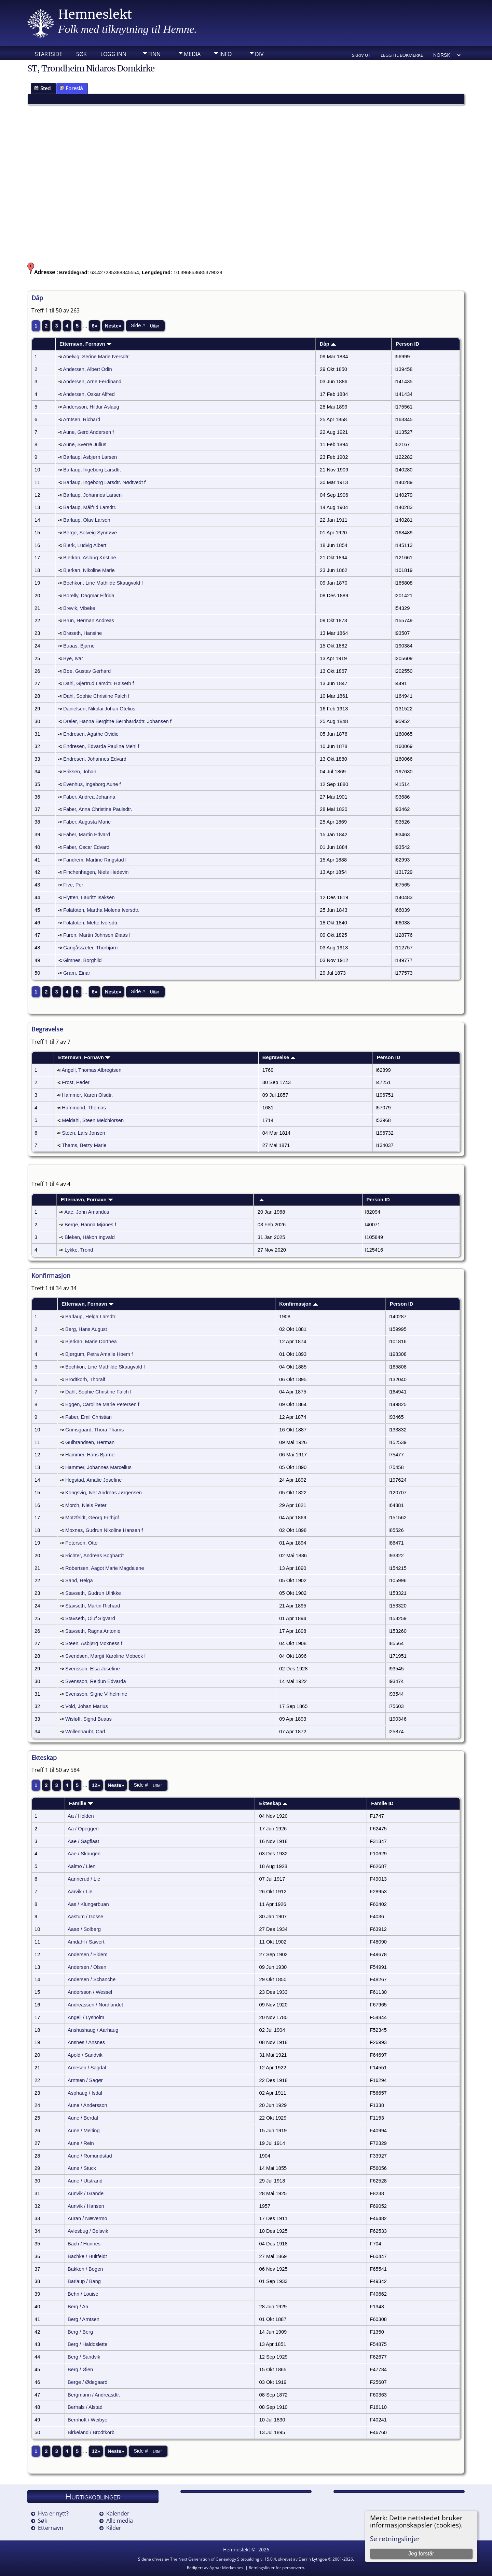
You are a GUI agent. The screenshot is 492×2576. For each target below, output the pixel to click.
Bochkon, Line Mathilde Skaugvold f (103, 583)
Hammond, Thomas (84, 1107)
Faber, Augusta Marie (87, 822)
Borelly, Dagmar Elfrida (88, 595)
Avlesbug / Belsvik (88, 2231)
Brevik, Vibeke (79, 608)
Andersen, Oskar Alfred (89, 394)
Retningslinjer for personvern (276, 2568)
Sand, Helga (79, 1580)
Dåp (328, 344)
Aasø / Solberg (84, 1929)
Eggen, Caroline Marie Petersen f (102, 1404)
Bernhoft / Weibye (87, 2419)
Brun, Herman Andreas (88, 620)
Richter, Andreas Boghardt (94, 1555)
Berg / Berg (80, 2332)
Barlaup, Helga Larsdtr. (91, 1316)
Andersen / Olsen (87, 1967)
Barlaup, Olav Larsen (86, 520)
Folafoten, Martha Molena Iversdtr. (101, 910)
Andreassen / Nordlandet (95, 2004)
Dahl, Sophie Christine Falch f (96, 696)
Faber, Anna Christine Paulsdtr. (97, 809)
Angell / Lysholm (86, 2017)
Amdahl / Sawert (86, 1942)
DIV (259, 54)
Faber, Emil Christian (88, 1417)
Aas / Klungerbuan (88, 1904)
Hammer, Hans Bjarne (89, 1454)
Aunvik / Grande (86, 2193)
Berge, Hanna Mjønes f (90, 1224)
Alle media (119, 2520)
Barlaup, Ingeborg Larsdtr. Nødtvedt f (104, 482)
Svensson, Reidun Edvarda (95, 1681)
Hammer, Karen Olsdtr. (87, 1095)
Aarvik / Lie (80, 1891)
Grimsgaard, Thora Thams (94, 1429)
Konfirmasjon (298, 1304)
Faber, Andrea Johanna (89, 797)
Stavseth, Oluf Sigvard (90, 1618)
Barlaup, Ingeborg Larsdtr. (92, 469)
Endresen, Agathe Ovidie (91, 734)
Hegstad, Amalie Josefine (93, 1480)
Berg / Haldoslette (88, 2344)
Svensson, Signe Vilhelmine (96, 1694)
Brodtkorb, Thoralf (85, 1379)
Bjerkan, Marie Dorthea (91, 1341)
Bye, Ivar (73, 658)
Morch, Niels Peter (86, 1505)
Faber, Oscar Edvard (86, 847)
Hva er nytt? (53, 2513)
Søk (81, 54)
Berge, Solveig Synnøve (90, 532)
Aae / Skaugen (84, 1853)
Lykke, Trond (79, 1250)
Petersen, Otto (81, 1543)
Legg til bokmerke (402, 55)
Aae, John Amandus (86, 1212)
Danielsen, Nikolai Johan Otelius (99, 708)
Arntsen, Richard (81, 419)
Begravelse (279, 1057)
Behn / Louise (83, 2294)
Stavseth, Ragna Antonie (92, 1631)
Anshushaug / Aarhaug (93, 2030)
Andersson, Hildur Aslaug (91, 407)
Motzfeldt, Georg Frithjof (92, 1517)
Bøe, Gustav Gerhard (87, 671)
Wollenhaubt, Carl (85, 1731)
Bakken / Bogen (85, 2269)
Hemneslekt (95, 14)
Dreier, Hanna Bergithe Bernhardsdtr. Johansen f (117, 721)
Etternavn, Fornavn (85, 344)
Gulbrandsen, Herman (89, 1442)
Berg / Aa (78, 2306)
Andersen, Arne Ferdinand (92, 381)
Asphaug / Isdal (85, 2093)
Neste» (113, 326)
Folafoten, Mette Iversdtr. (91, 922)
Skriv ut (361, 55)
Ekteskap (273, 1803)
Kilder (113, 2528)
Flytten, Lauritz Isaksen (89, 897)
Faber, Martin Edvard (86, 834)
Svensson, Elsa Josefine (92, 1668)
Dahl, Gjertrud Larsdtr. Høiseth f (98, 683)
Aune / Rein (81, 2143)
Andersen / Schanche (91, 1979)
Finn (154, 54)
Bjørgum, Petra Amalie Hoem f (99, 1354)
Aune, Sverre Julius (84, 444)
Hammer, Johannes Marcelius (98, 1467)
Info (225, 54)
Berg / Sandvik (84, 2357)
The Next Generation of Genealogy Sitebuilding (214, 2559)
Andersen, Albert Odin (87, 369)
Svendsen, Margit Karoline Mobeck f (105, 1656)
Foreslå (71, 88)
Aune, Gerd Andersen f (88, 432)
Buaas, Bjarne (79, 646)
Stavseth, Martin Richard (92, 1606)
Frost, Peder (76, 1082)
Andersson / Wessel (90, 1992)
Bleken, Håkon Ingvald (90, 1237)
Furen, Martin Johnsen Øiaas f (97, 935)
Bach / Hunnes (84, 2243)
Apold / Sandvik (85, 2055)
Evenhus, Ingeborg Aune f (92, 784)
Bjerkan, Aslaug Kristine (89, 557)
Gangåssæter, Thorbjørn (90, 947)
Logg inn (113, 54)
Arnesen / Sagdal (87, 2067)
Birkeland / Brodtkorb (91, 2432)
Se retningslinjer (395, 2538)
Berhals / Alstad (85, 2407)
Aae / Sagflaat (83, 1841)
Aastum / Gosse (85, 1916)
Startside (49, 54)
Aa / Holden (81, 1816)
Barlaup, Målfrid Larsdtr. (90, 507)
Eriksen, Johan (79, 771)
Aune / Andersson (87, 2105)
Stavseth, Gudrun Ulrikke (93, 1593)
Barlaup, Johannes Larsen (92, 495)
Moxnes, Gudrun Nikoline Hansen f (104, 1530)
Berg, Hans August (86, 1329)
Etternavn (50, 2528)
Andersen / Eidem (88, 1954)
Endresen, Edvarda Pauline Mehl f (101, 746)
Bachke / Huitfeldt (87, 2256)
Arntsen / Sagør (85, 2080)
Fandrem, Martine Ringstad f (95, 860)
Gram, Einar (76, 973)
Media (192, 54)
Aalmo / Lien (81, 1866)
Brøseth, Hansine (82, 633)
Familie (81, 1803)
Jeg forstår (421, 2554)
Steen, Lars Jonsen (83, 1133)
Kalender (117, 2513)
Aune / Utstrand (85, 2181)
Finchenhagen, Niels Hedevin (95, 872)
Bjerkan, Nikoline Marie (89, 570)
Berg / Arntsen (83, 2319)
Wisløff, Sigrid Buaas (88, 1719)
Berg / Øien (80, 2369)
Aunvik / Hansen (86, 2206)
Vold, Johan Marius (86, 1706)
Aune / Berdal (83, 2118)
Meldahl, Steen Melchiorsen (93, 1120)
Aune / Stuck (82, 2168)
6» (94, 326)
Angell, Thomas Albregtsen (92, 1070)
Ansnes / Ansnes (86, 2042)
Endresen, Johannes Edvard (94, 759)
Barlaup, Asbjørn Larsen (90, 457)
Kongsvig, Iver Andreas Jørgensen (103, 1492)
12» (96, 1785)
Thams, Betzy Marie (84, 1145)
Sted (42, 88)
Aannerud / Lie (84, 1879)
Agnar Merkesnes (226, 2568)
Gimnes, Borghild (82, 960)
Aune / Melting (84, 2130)
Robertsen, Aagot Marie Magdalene (104, 1568)
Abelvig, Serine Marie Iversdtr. (96, 356)
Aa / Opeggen (83, 1828)
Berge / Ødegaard (88, 2382)
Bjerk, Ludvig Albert (84, 545)
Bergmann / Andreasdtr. (94, 2395)
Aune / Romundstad (90, 2156)
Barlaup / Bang (84, 2281)
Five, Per (73, 884)
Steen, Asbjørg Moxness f (93, 1643)
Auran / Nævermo (87, 2218)
